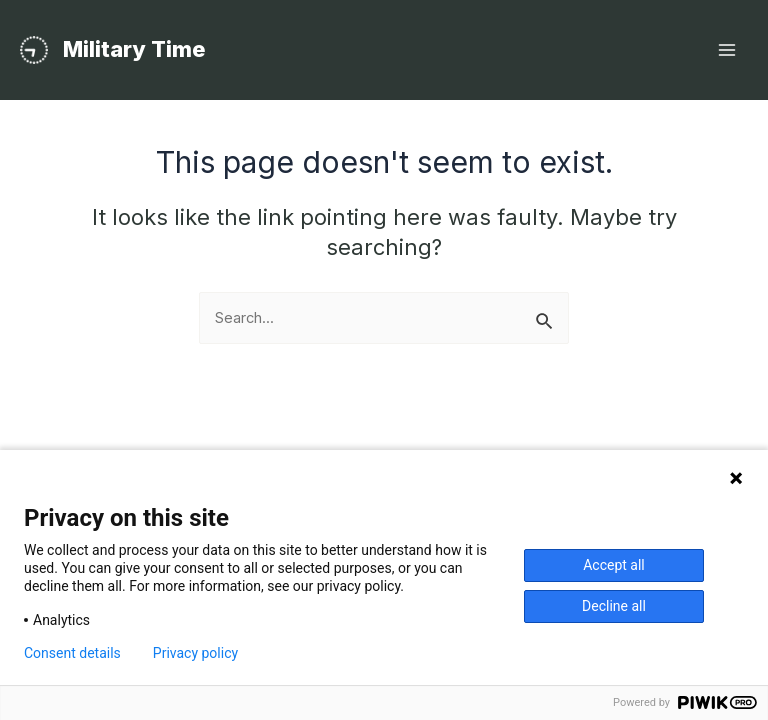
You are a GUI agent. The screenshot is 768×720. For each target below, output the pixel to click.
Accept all (614, 565)
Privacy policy (195, 653)
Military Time (134, 49)
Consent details (72, 653)
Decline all (614, 606)
